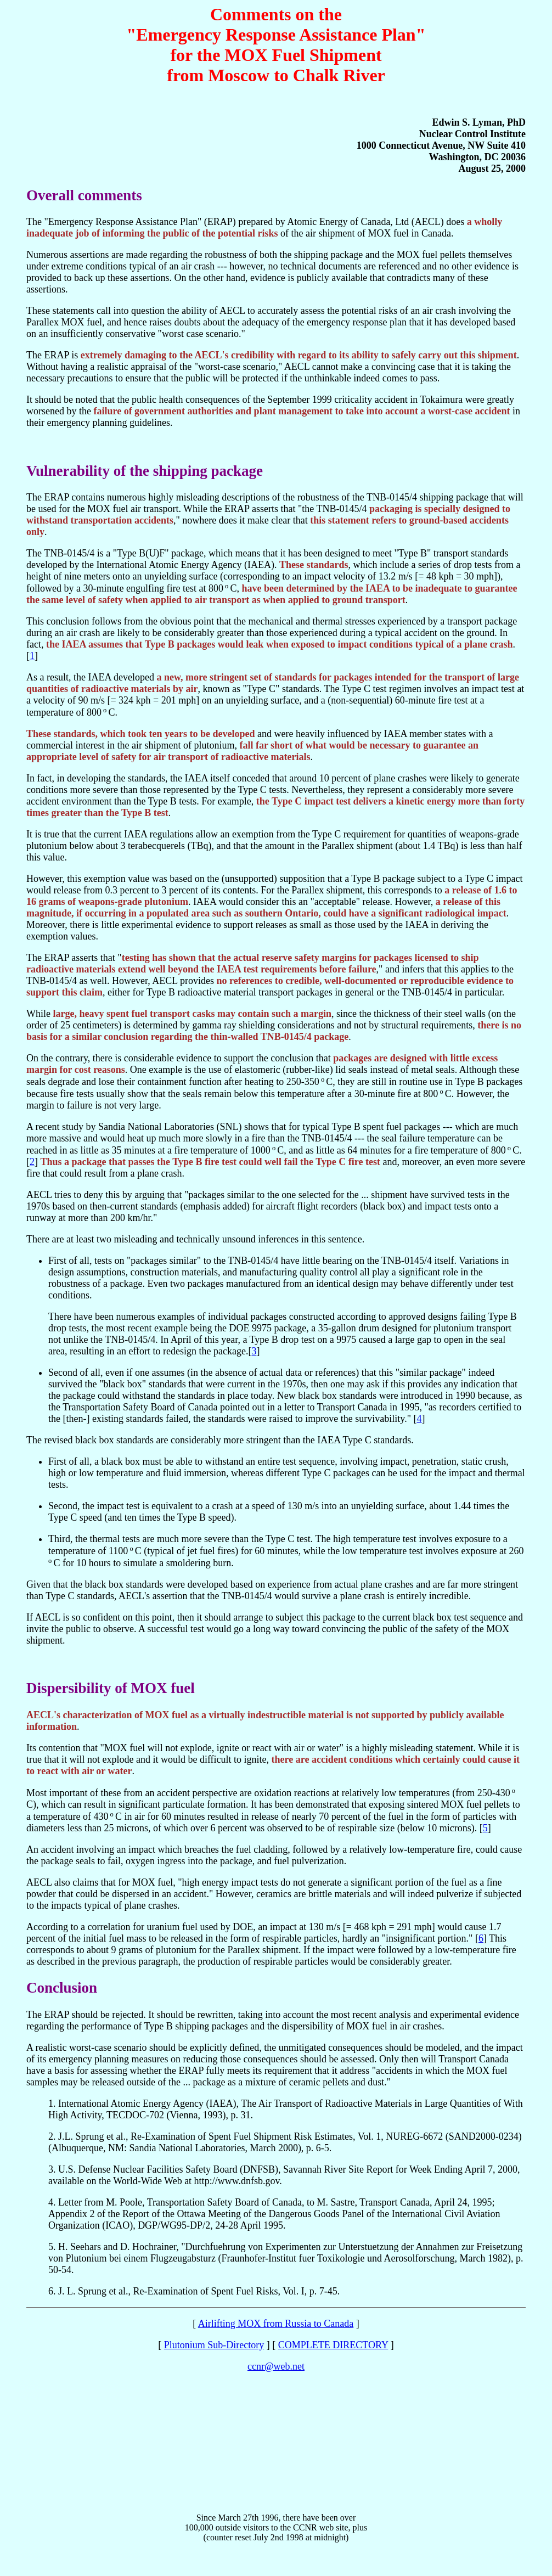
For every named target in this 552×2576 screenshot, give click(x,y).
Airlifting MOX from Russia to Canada (275, 2323)
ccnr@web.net (276, 2366)
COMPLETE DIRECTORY (333, 2344)
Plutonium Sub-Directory (214, 2344)
